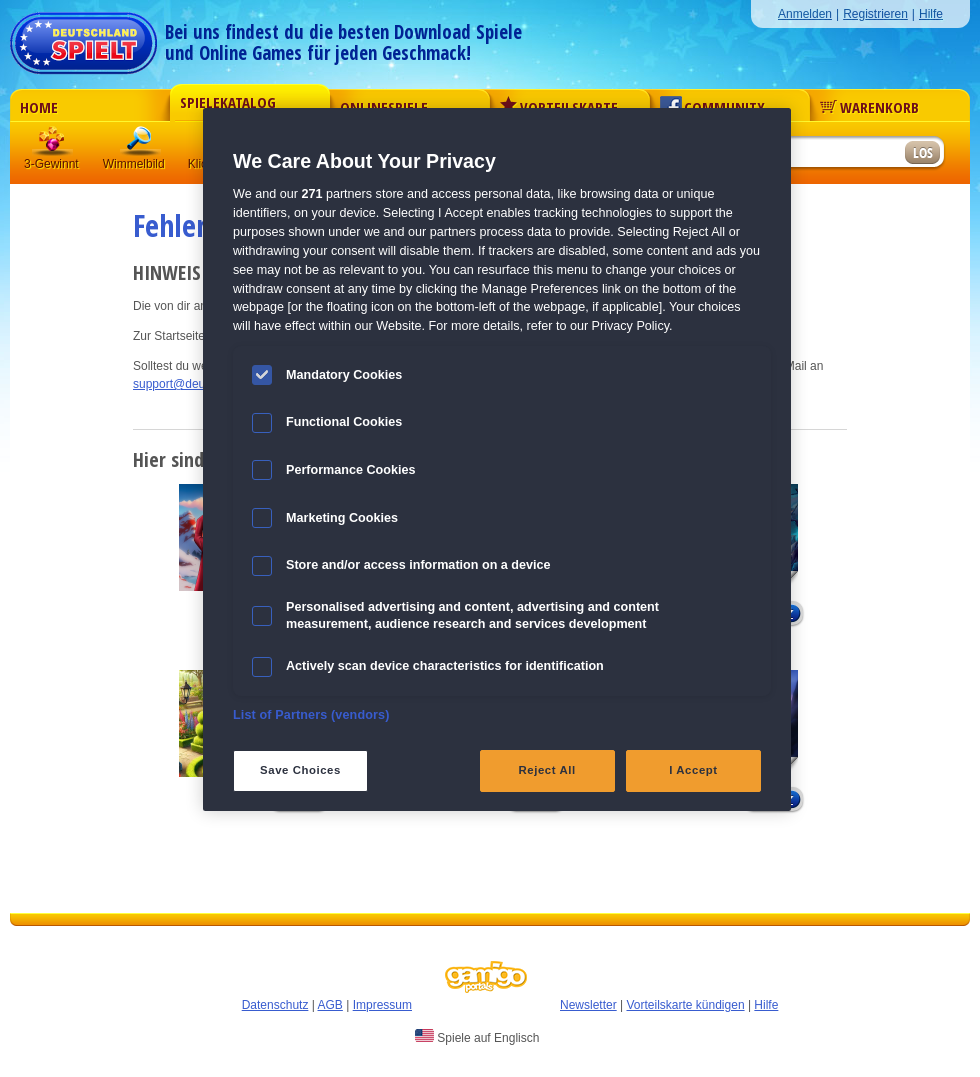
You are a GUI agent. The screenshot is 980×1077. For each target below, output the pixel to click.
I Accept (693, 770)
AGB (330, 1005)
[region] (497, 459)
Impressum (382, 1005)
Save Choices (300, 770)
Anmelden (805, 14)
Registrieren (875, 14)
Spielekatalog (228, 102)
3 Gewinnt (53, 144)
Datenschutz (275, 1005)
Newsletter (588, 1005)
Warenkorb (869, 107)
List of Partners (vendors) (311, 715)
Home (39, 107)
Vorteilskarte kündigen (685, 1005)
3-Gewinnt (51, 164)
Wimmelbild (141, 144)
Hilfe (931, 14)
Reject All (547, 770)
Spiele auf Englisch (477, 1037)
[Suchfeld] (825, 153)
